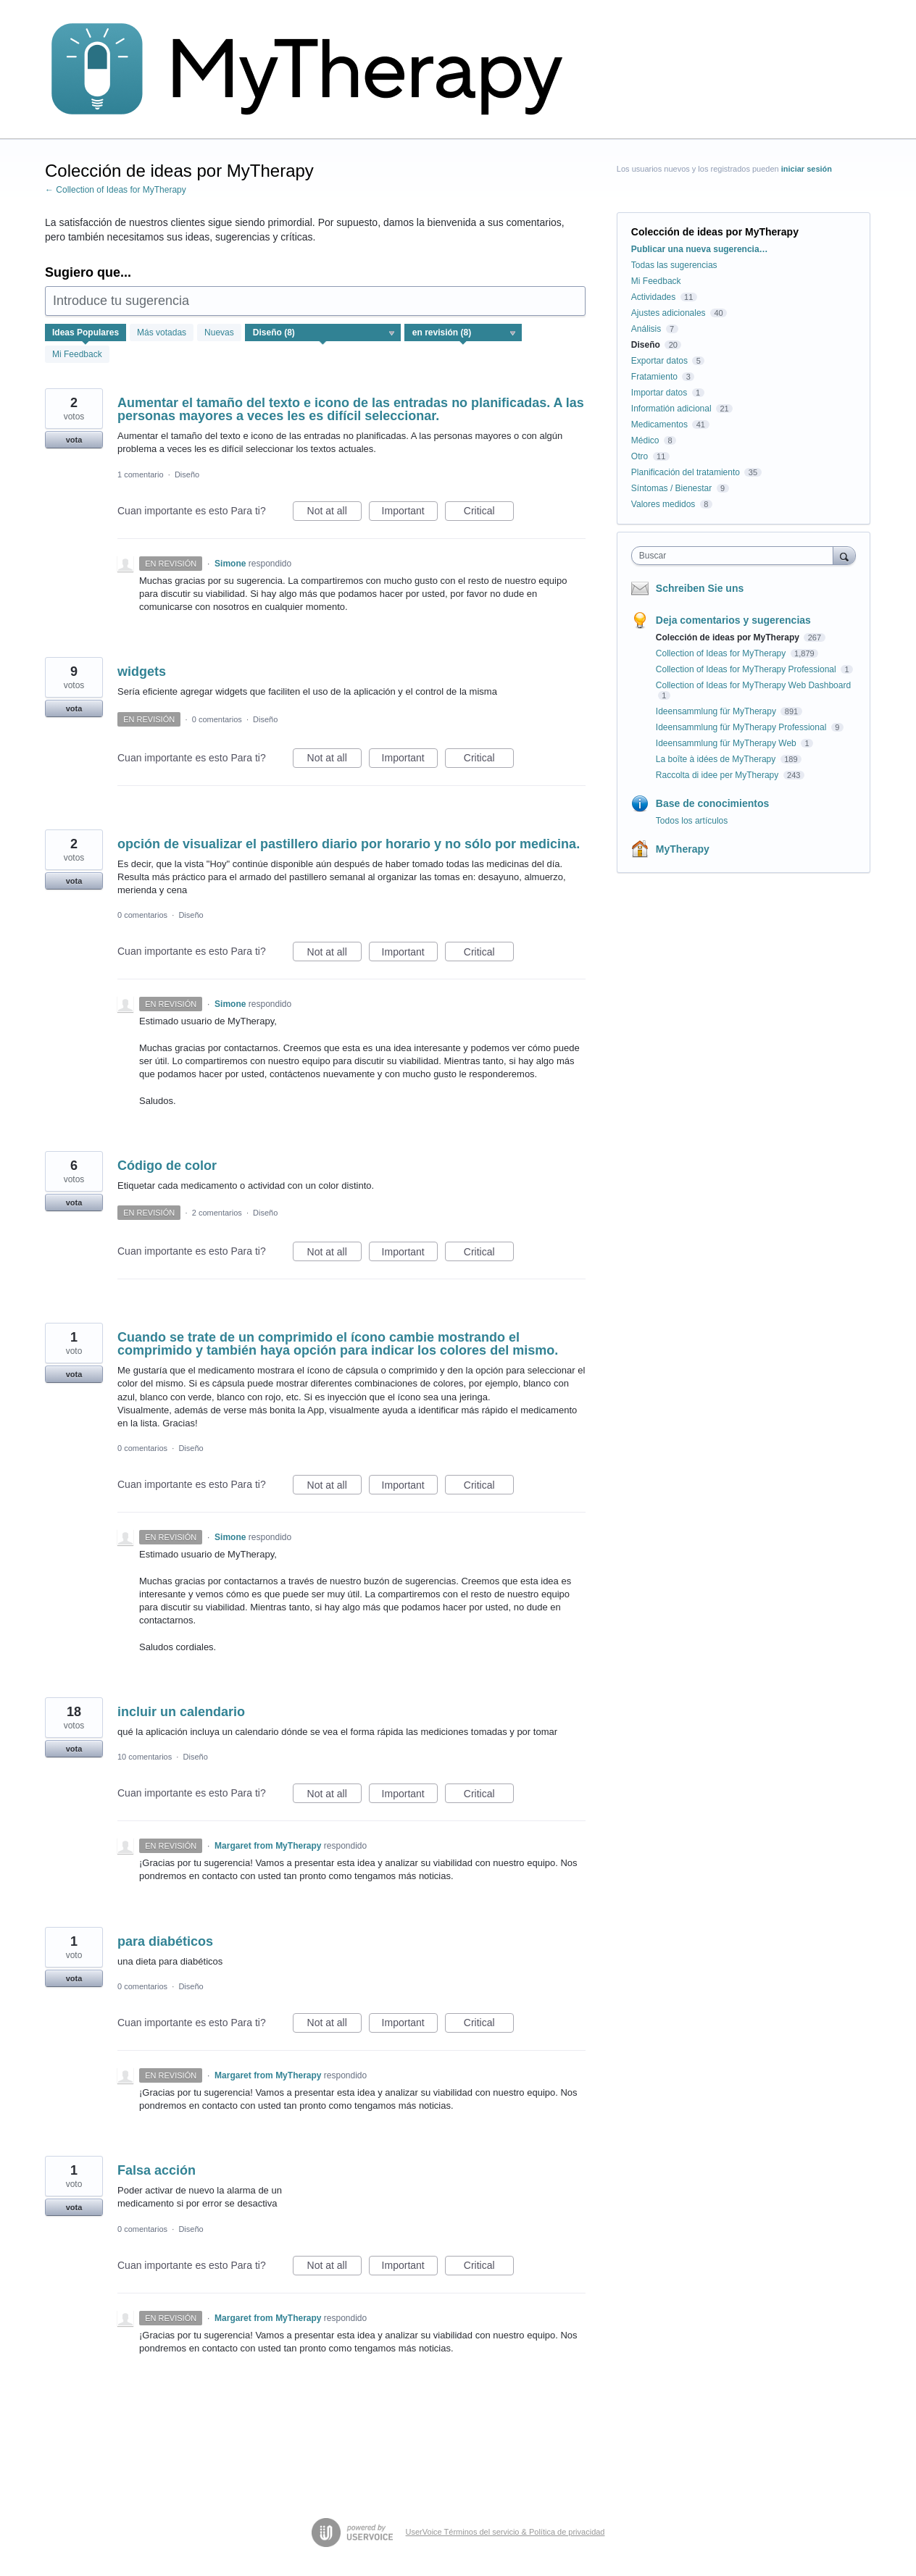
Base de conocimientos (712, 803)
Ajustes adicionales (668, 313)
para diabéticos (165, 1941)
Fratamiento (654, 377)
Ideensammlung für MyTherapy (717, 711)
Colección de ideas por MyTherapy (729, 637)
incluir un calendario (181, 1712)
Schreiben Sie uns (700, 588)
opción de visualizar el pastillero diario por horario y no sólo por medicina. (348, 844)
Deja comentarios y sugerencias (733, 620)
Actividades (653, 297)
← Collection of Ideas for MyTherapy (115, 190)
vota (74, 439)
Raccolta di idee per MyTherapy (718, 775)
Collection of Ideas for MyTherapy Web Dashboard (753, 685)
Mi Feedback (77, 354)
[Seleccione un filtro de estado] (463, 333)
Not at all (334, 513)
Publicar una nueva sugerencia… (699, 249)
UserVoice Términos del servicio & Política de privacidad (505, 2531)
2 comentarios (217, 1212)
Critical (489, 513)
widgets (141, 671)
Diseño (187, 474)
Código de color (167, 1165)
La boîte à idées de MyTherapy (717, 759)
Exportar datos (659, 361)
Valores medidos (663, 504)
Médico (645, 440)
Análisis (646, 329)
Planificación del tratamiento (685, 472)
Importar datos (659, 393)
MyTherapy (682, 849)
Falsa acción (156, 2170)
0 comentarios (217, 719)
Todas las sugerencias (674, 265)
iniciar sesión (806, 168)
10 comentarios (144, 1756)
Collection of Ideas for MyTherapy (722, 653)
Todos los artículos (692, 821)
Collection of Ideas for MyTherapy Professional (747, 669)
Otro (639, 456)
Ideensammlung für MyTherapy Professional (742, 727)
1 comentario (140, 474)
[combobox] (735, 556)
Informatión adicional (671, 408)
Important (410, 513)
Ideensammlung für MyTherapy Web (727, 743)
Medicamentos (659, 424)
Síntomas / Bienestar (671, 488)
